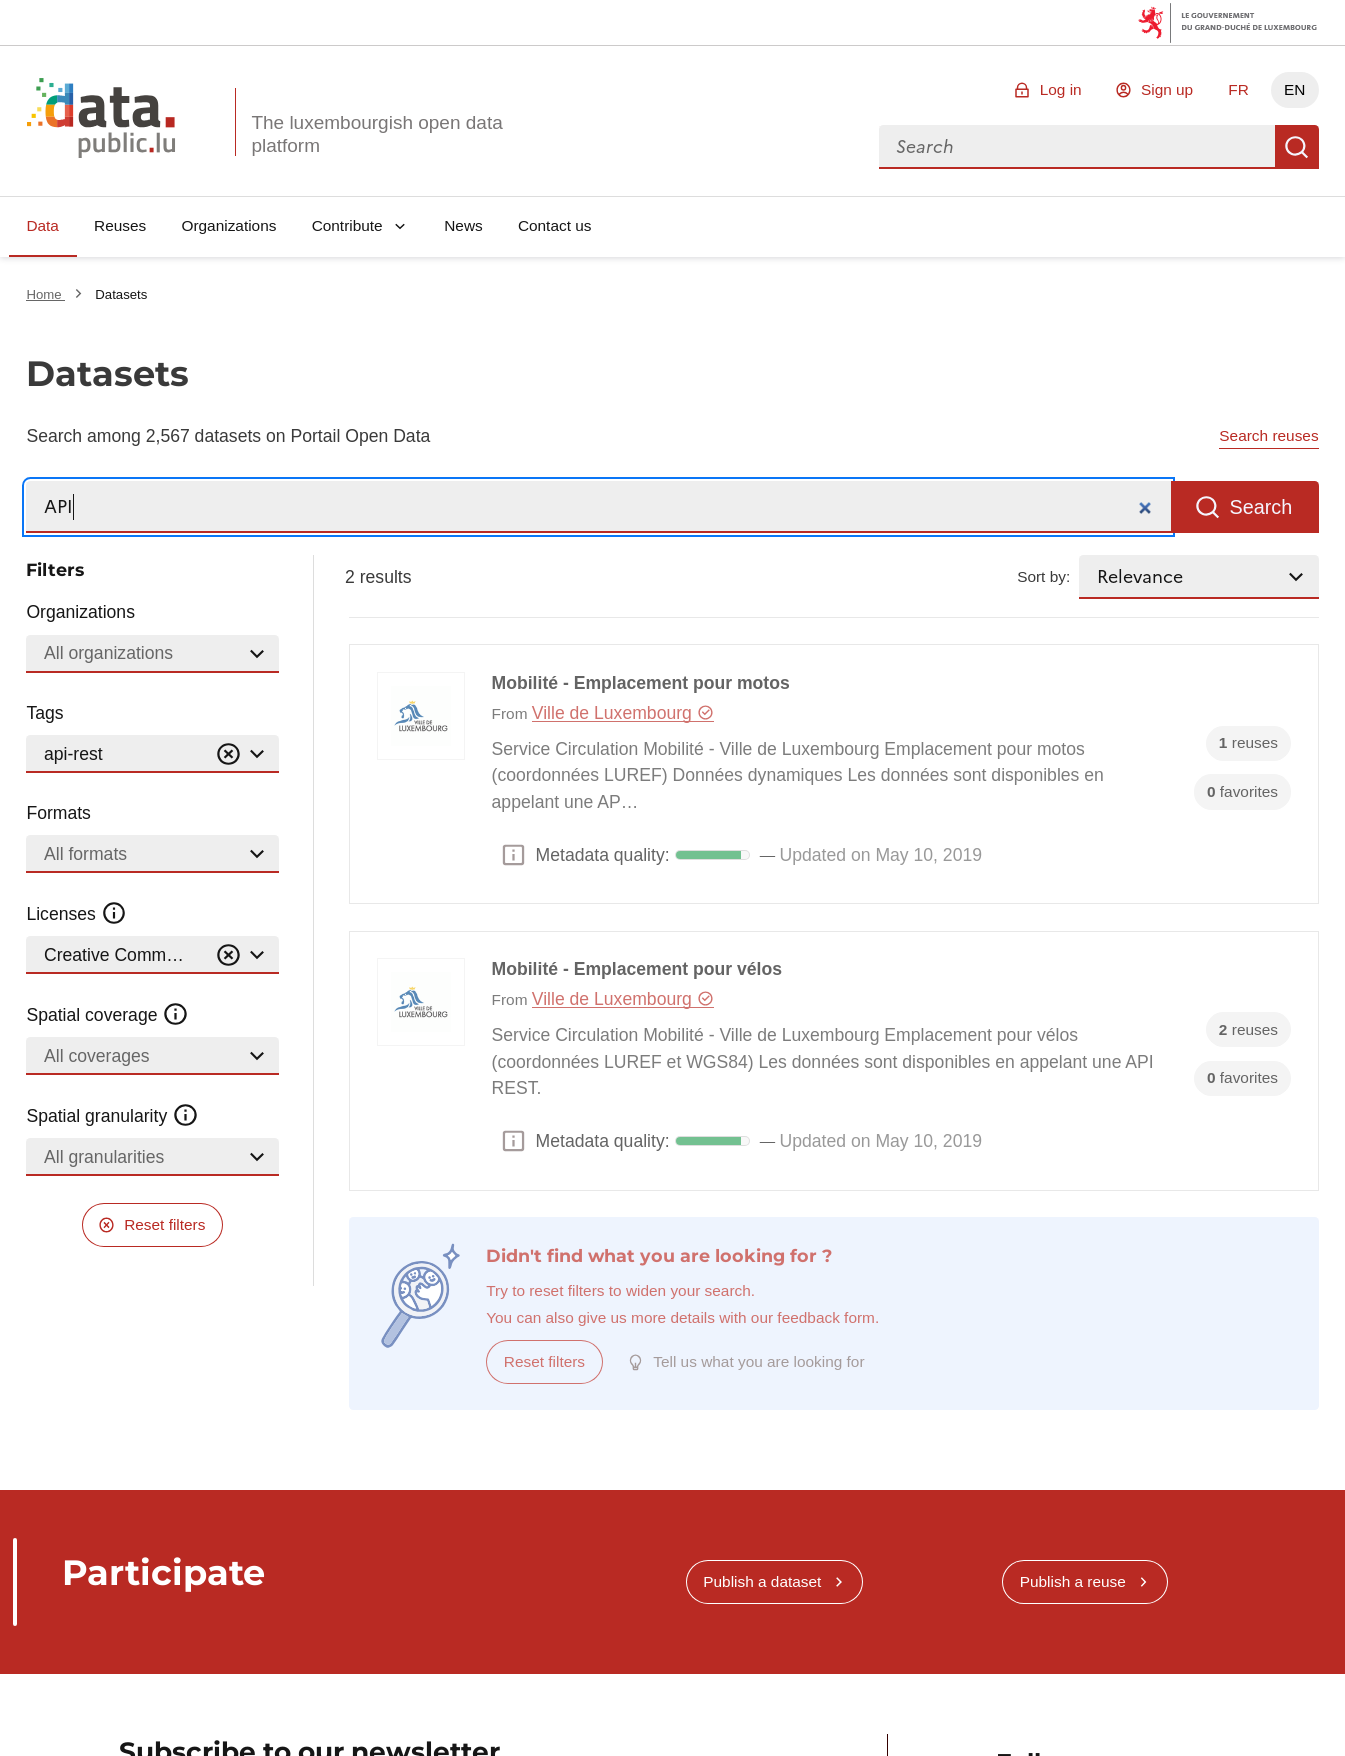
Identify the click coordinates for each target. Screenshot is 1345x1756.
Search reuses (1268, 435)
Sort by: (1043, 576)
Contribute (347, 225)
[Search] (598, 507)
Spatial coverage (107, 1015)
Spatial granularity (112, 1116)
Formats (58, 813)
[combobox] (1077, 147)
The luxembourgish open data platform (376, 134)
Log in (1061, 89)
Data (42, 225)
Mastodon (1136, 1707)
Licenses (76, 914)
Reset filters (164, 1224)
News (463, 225)
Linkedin (1074, 1707)
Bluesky (1013, 1707)
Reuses (120, 225)
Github (1197, 1707)
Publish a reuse (1073, 1443)
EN (1294, 89)
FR (1238, 89)
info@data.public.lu (1052, 1743)
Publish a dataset (762, 1443)
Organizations (228, 225)
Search (1297, 147)
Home (45, 294)
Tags (44, 713)
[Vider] (228, 754)
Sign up (1167, 89)
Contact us (555, 225)
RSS (1259, 1707)
